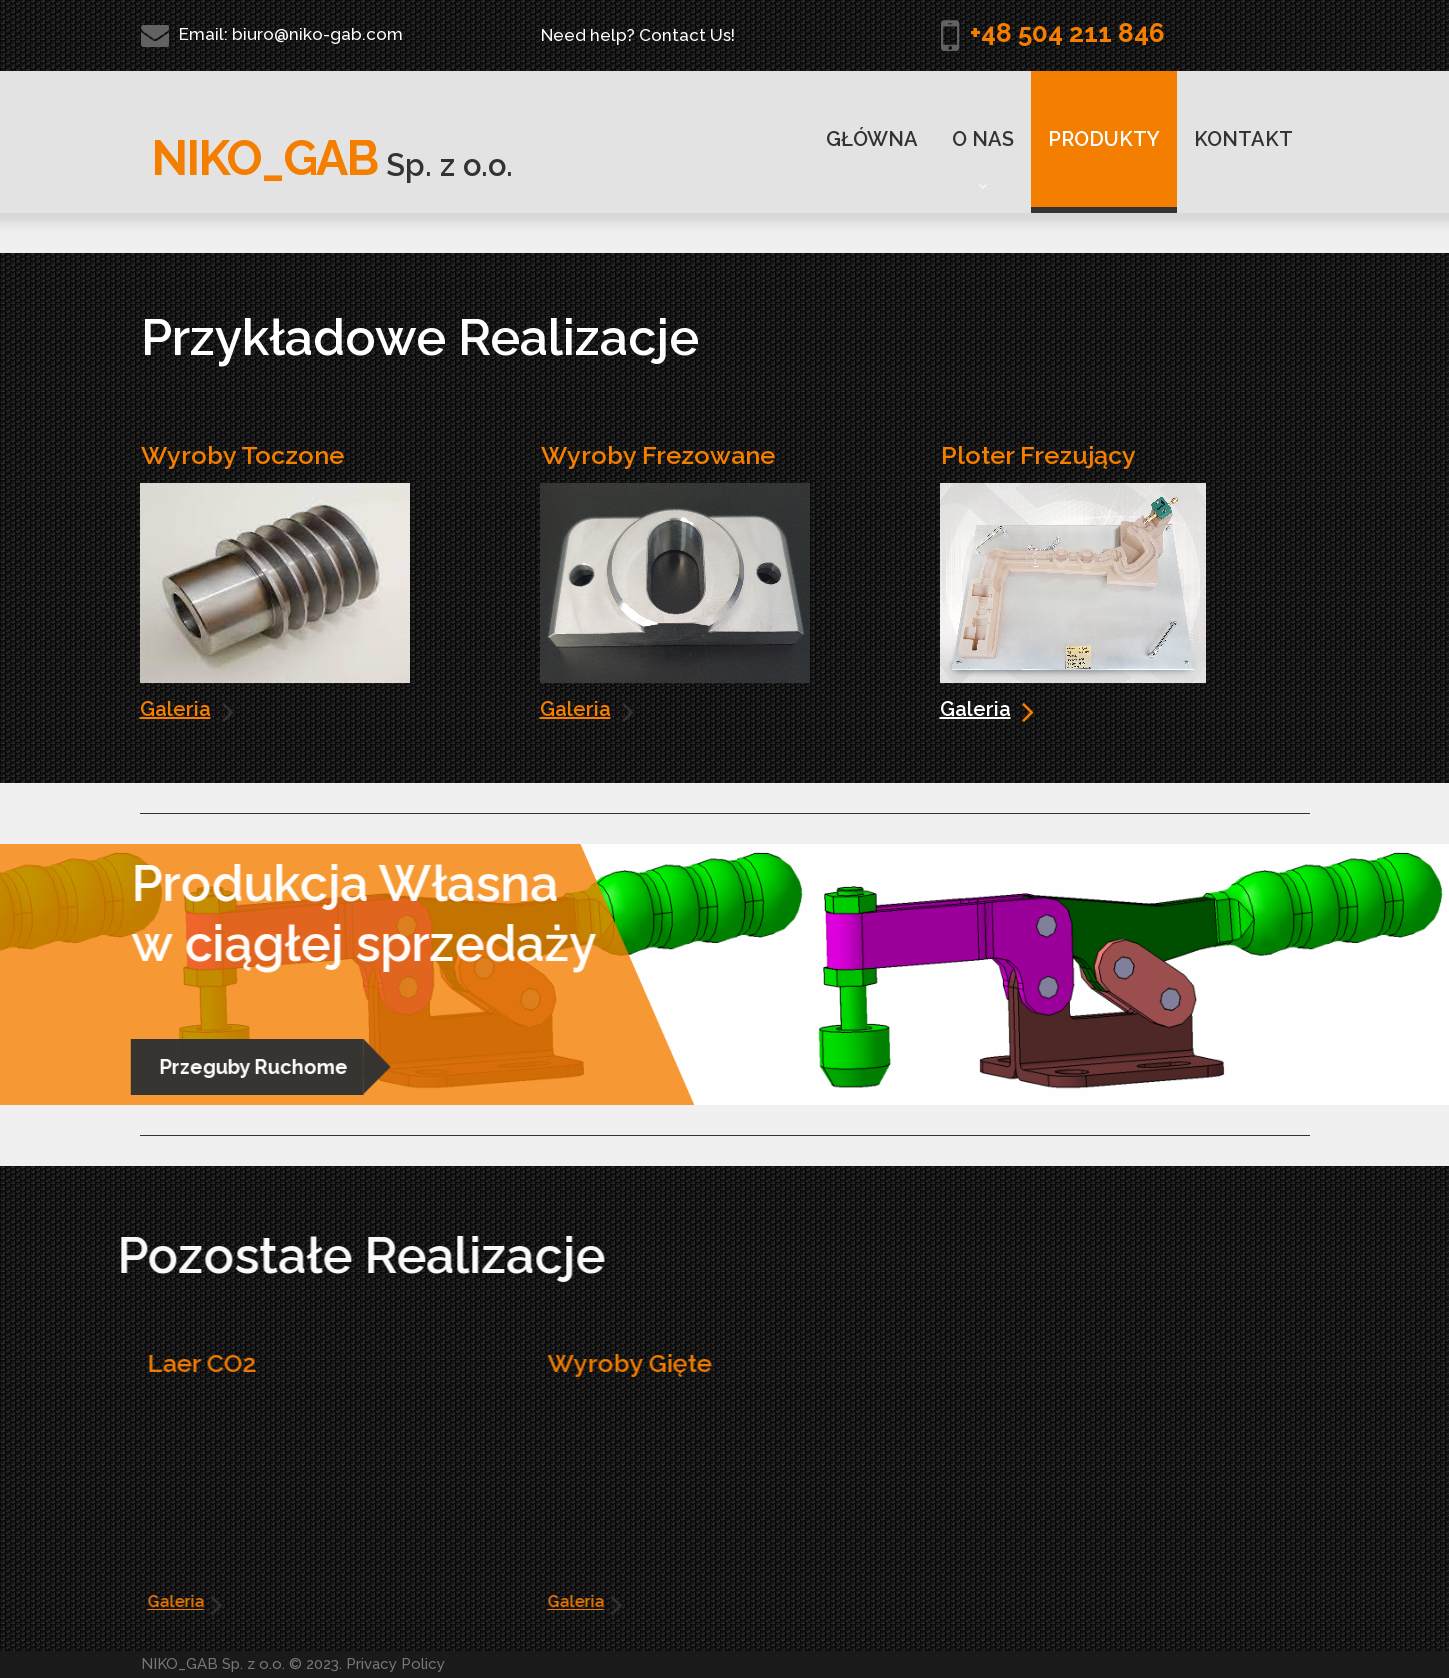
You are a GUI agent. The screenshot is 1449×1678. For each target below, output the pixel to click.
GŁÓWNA (872, 139)
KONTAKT (1243, 139)
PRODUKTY (1104, 139)
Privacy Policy (395, 1664)
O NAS (983, 160)
